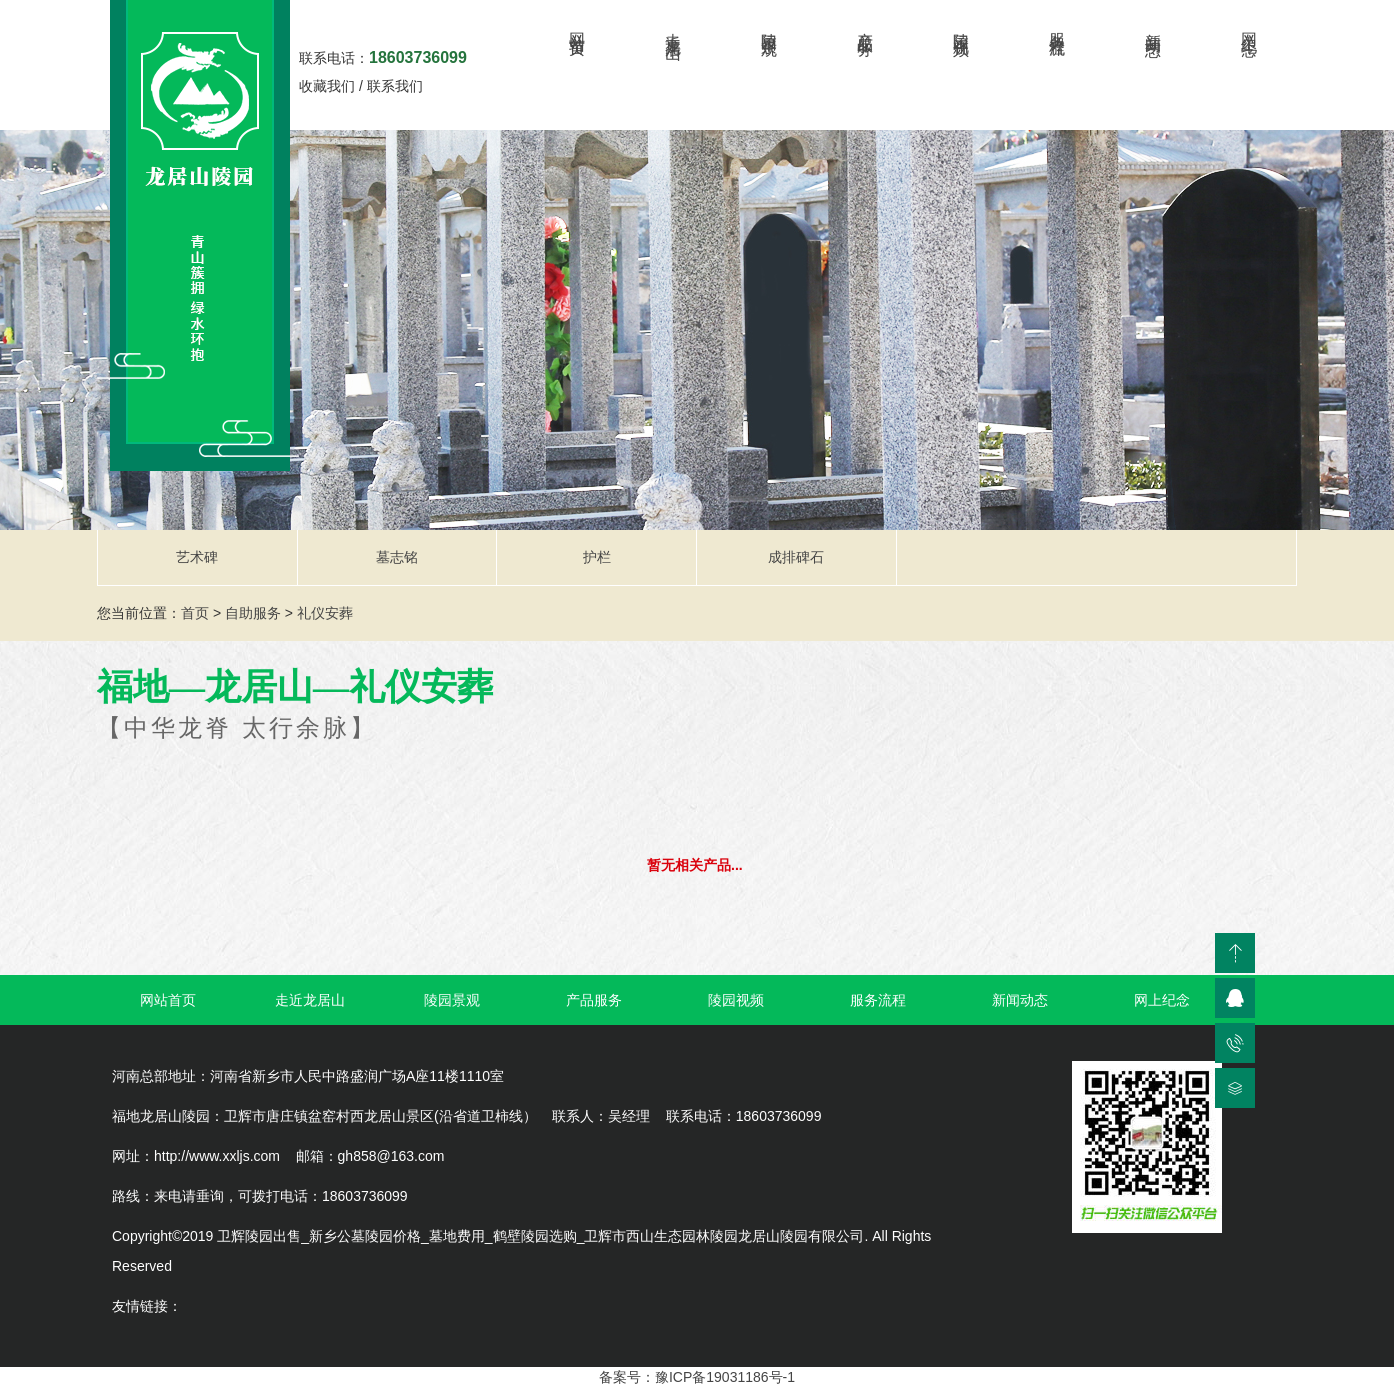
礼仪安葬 (325, 613)
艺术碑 (197, 557)
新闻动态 (1153, 26)
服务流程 (1057, 26)
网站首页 (577, 26)
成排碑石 (796, 557)
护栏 (597, 557)
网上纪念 (1249, 26)
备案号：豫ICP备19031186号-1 (697, 1377)
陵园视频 (961, 26)
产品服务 (865, 26)
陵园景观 (769, 26)
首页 (195, 613)
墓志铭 (397, 557)
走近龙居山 (673, 27)
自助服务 (253, 613)
